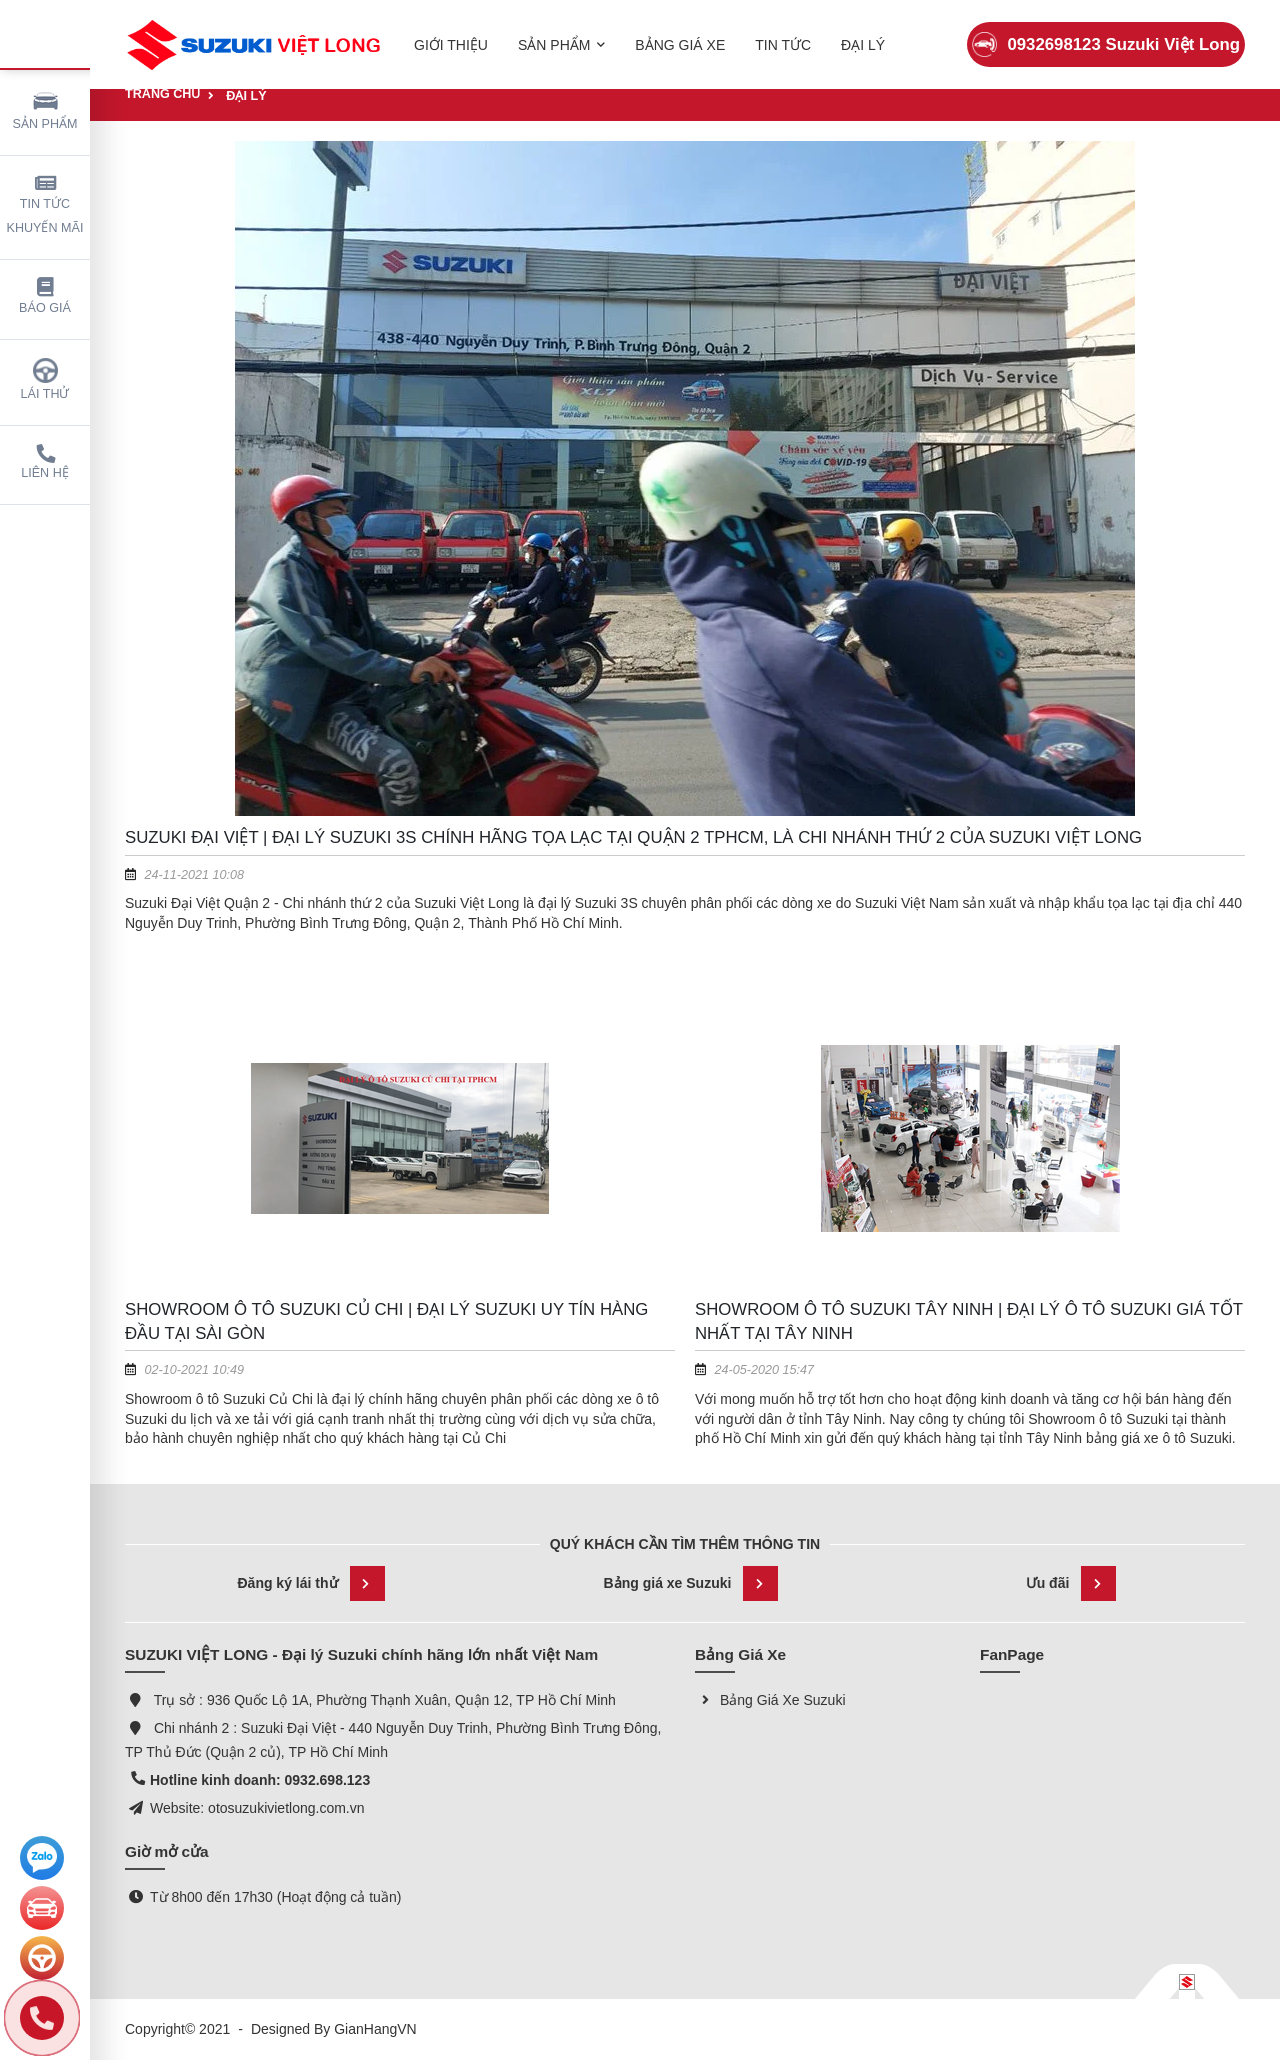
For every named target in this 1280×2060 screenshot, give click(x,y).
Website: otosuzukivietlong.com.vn (257, 1808)
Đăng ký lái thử (310, 1583)
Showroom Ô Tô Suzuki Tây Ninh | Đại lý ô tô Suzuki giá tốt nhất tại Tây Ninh (969, 1321)
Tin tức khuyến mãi (45, 204)
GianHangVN (375, 2029)
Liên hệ (45, 462)
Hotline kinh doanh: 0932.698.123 (260, 1780)
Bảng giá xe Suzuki (691, 1583)
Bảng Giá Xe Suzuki (770, 1700)
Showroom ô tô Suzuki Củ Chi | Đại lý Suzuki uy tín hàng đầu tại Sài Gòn (386, 1321)
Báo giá (45, 296)
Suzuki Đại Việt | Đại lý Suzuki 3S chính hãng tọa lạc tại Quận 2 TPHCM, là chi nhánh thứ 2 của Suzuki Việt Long (633, 837)
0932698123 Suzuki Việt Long (1106, 34)
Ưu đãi (1071, 1583)
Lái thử (45, 379)
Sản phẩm (45, 109)
